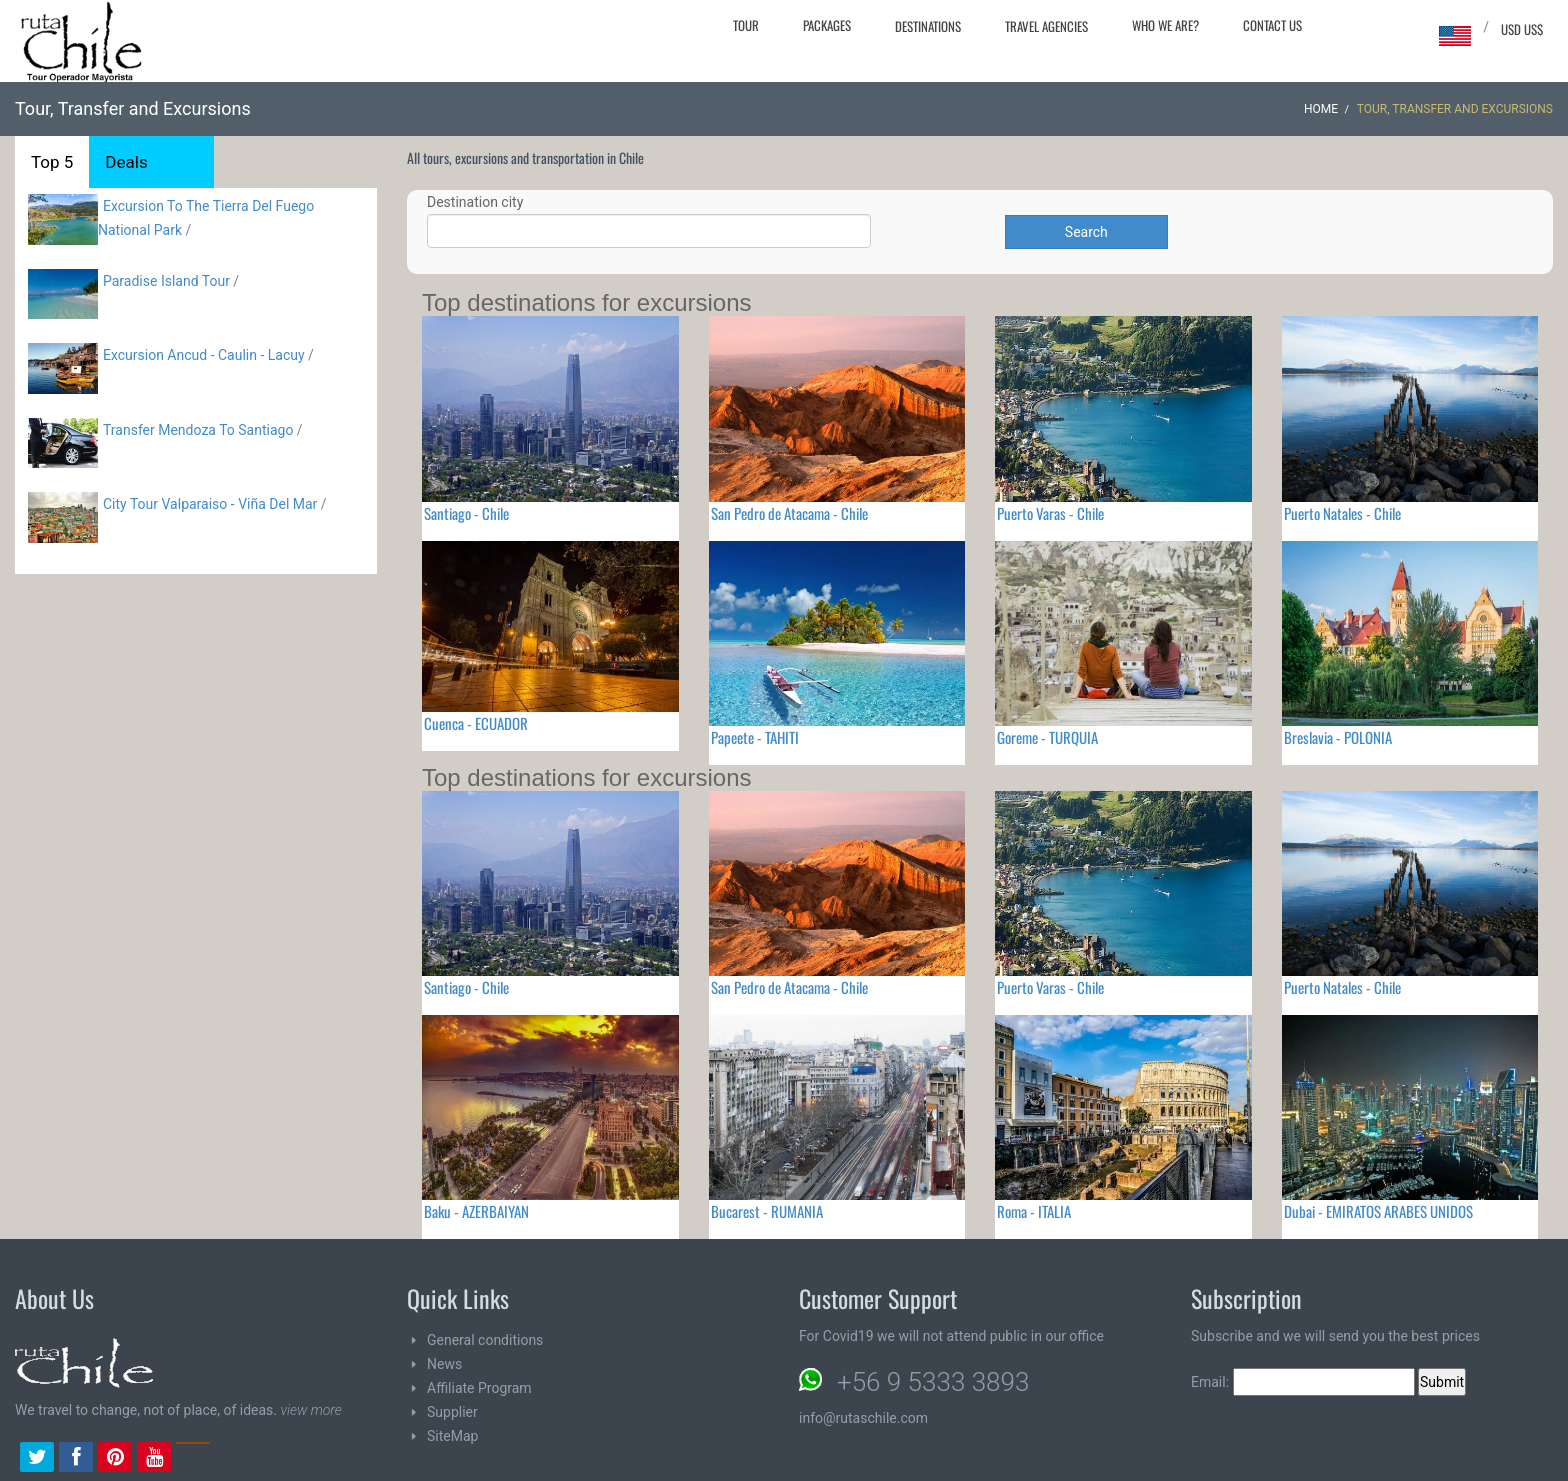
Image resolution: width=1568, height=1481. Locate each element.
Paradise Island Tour (166, 281)
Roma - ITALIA (1034, 1211)
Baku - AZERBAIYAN (476, 1211)
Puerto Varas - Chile (1050, 513)
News (444, 1364)
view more (310, 1410)
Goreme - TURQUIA (1047, 737)
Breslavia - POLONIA (1338, 737)
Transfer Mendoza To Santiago (198, 430)
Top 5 (52, 162)
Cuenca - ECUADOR (476, 723)
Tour (746, 25)
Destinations (928, 26)
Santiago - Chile (466, 513)
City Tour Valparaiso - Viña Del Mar (210, 504)
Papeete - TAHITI (755, 737)
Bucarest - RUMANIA (767, 1211)
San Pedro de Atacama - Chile (789, 513)
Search (1086, 232)
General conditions (485, 1340)
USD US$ (1522, 29)
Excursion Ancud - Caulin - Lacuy (204, 355)
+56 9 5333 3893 (933, 1382)
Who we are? (1165, 25)
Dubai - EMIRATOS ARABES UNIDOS (1378, 1211)
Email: (1303, 1382)
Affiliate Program (479, 1388)
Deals (126, 162)
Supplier (452, 1412)
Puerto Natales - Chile (1342, 513)
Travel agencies (1046, 26)
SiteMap (452, 1436)
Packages (827, 25)
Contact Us (1272, 25)
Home (1321, 109)
